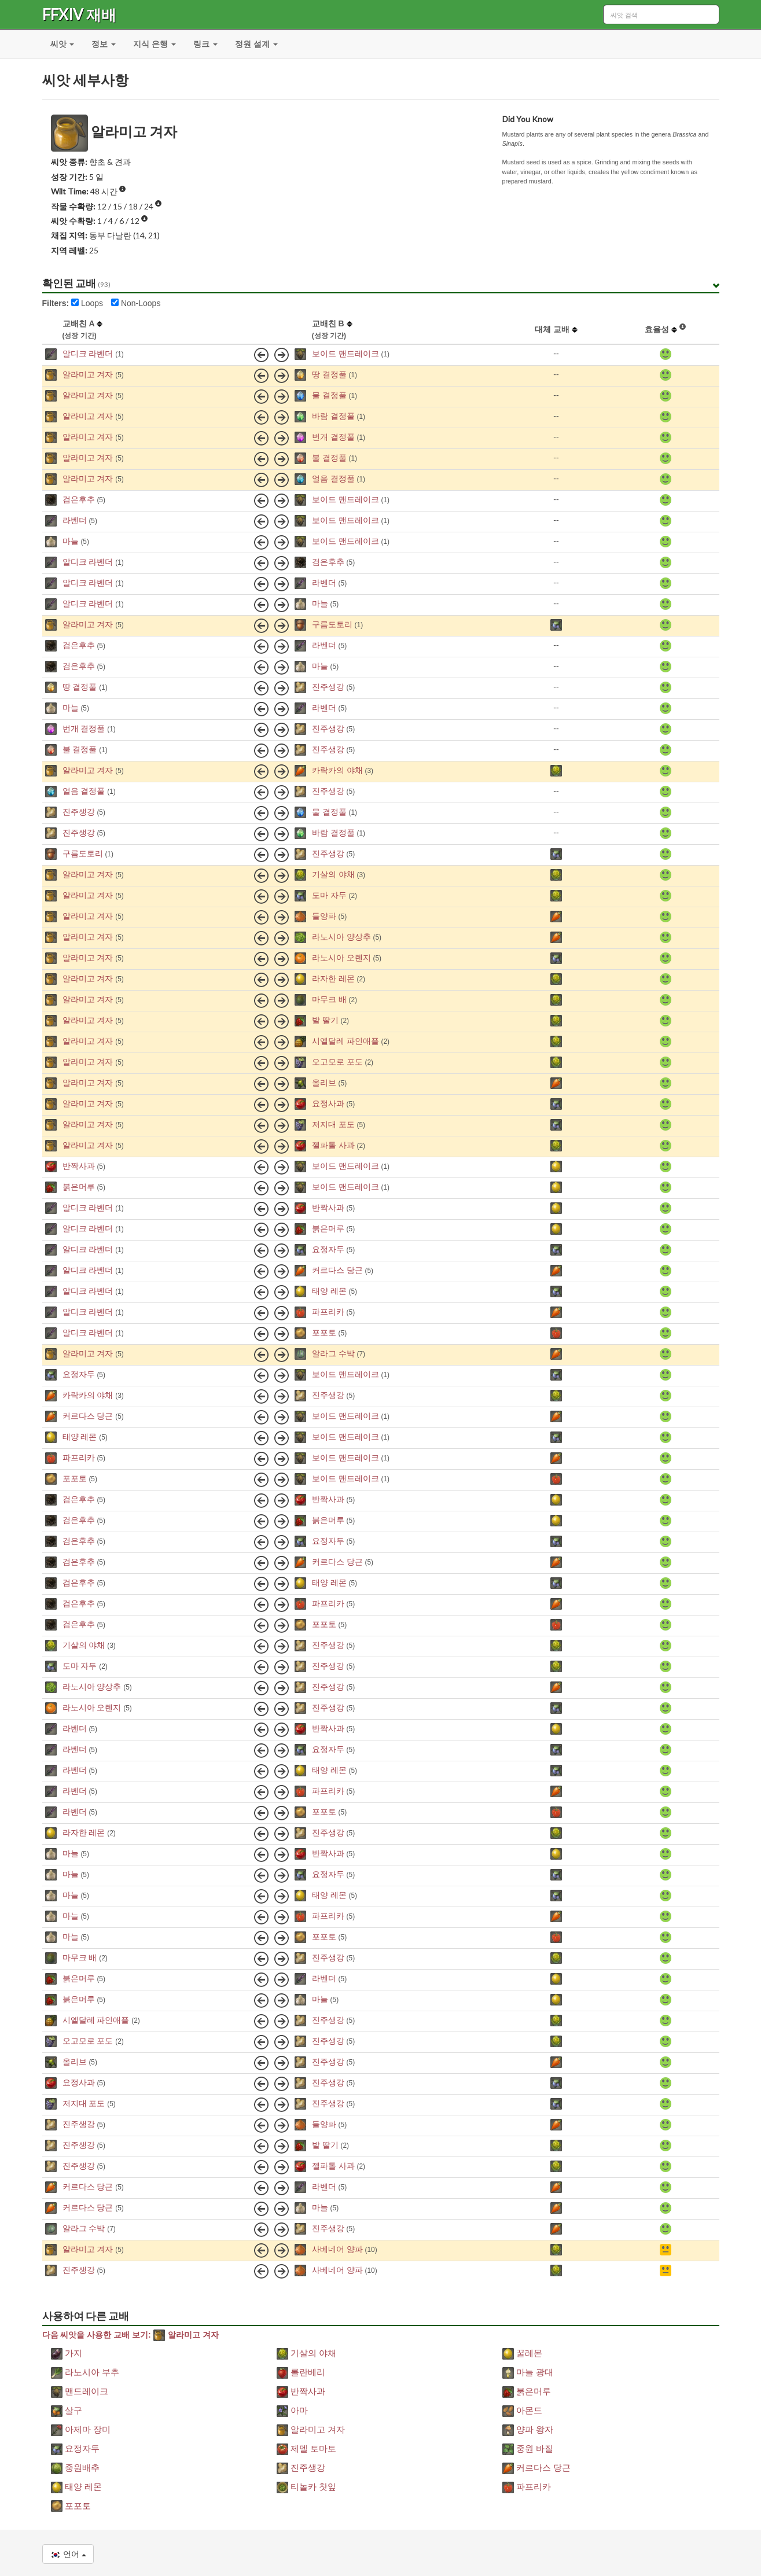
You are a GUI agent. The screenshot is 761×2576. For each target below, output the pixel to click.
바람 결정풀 (333, 416)
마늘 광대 (528, 2372)
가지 (66, 2353)
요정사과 (328, 1103)
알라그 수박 (333, 1353)
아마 (292, 2410)
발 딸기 (325, 1020)
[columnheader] (51, 329)
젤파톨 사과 (333, 1145)
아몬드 (522, 2410)
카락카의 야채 (337, 770)
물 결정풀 (329, 395)
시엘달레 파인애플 (345, 1041)
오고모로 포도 (337, 1061)
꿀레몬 (522, 2353)
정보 (103, 44)
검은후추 (79, 499)
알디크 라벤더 (88, 353)
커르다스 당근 (337, 1270)
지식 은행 (154, 44)
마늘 (71, 541)
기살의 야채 (333, 874)
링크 (205, 44)
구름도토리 (332, 624)
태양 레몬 (329, 1291)
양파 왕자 (528, 2429)
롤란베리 (301, 2372)
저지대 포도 (333, 1124)
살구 (66, 2410)
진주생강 (328, 686)
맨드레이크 (79, 2391)
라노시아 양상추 (341, 936)
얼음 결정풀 (333, 478)
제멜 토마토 (307, 2448)
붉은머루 (79, 1186)
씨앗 (62, 44)
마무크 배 (329, 999)
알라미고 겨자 (88, 374)
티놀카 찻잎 (307, 2487)
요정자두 (328, 1249)
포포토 (324, 1332)
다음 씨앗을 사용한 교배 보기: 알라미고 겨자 (130, 2334)
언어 (68, 2554)
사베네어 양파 (337, 2249)
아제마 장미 (81, 2429)
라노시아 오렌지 (341, 957)
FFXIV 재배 (79, 14)
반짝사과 (79, 1166)
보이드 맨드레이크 (345, 353)
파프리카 (328, 1311)
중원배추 (75, 2467)
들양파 (324, 916)
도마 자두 (329, 895)
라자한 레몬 (333, 978)
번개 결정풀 (333, 436)
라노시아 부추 (85, 2372)
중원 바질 (528, 2448)
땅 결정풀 (329, 374)
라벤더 (75, 520)
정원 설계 (256, 44)
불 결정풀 (329, 457)
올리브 (324, 1082)
